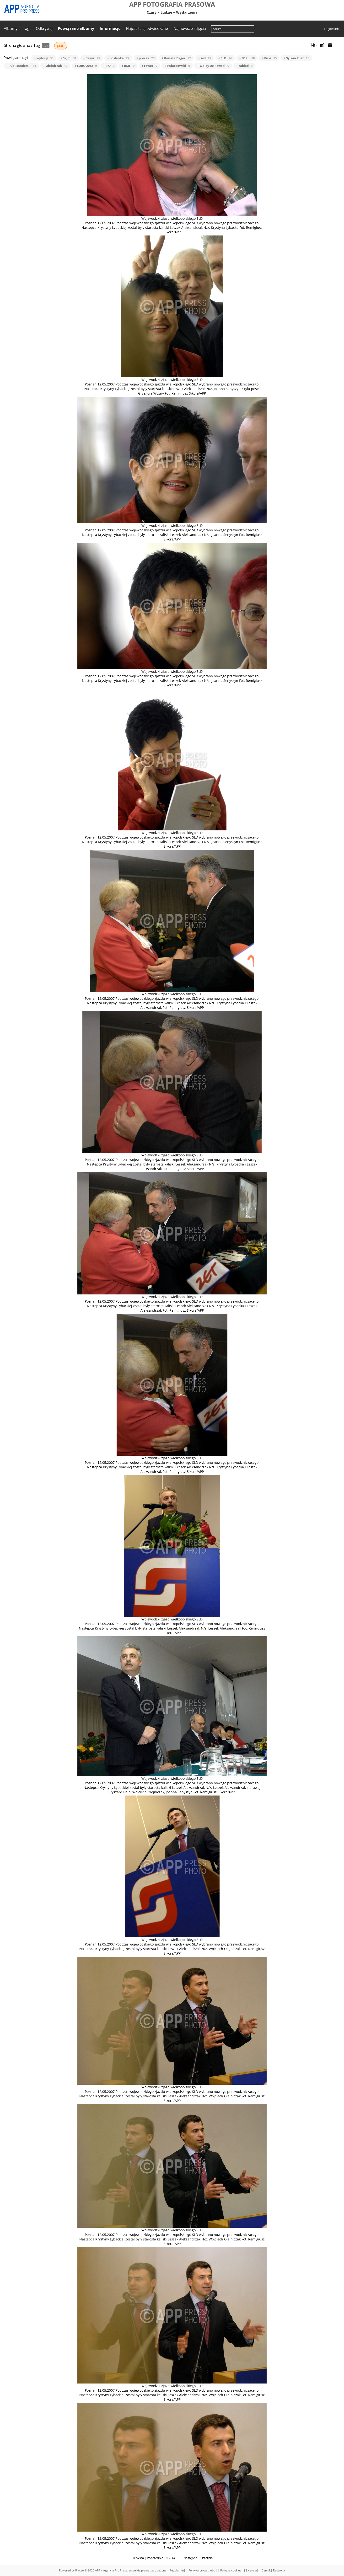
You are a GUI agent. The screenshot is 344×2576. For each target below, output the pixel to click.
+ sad (204, 58)
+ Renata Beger (176, 58)
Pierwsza (137, 2558)
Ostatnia (206, 2558)
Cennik (266, 2570)
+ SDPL (247, 58)
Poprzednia (155, 2558)
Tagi (26, 28)
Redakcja (279, 2570)
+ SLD (225, 58)
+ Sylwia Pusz (296, 58)
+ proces (145, 58)
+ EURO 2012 (86, 66)
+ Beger (91, 58)
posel (60, 46)
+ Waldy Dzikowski (213, 66)
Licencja (251, 2570)
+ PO (109, 66)
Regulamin (177, 2570)
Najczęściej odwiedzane (147, 28)
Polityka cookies (230, 2570)
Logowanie (331, 29)
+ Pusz (269, 58)
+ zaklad (244, 66)
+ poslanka (118, 58)
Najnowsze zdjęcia (189, 28)
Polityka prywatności (201, 2570)
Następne (190, 2558)
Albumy (10, 28)
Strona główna (17, 45)
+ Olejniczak (55, 66)
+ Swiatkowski (177, 66)
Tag (36, 45)
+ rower (149, 66)
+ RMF (128, 66)
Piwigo (79, 2570)
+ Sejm (68, 58)
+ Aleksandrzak (21, 66)
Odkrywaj (44, 28)
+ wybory (43, 58)
